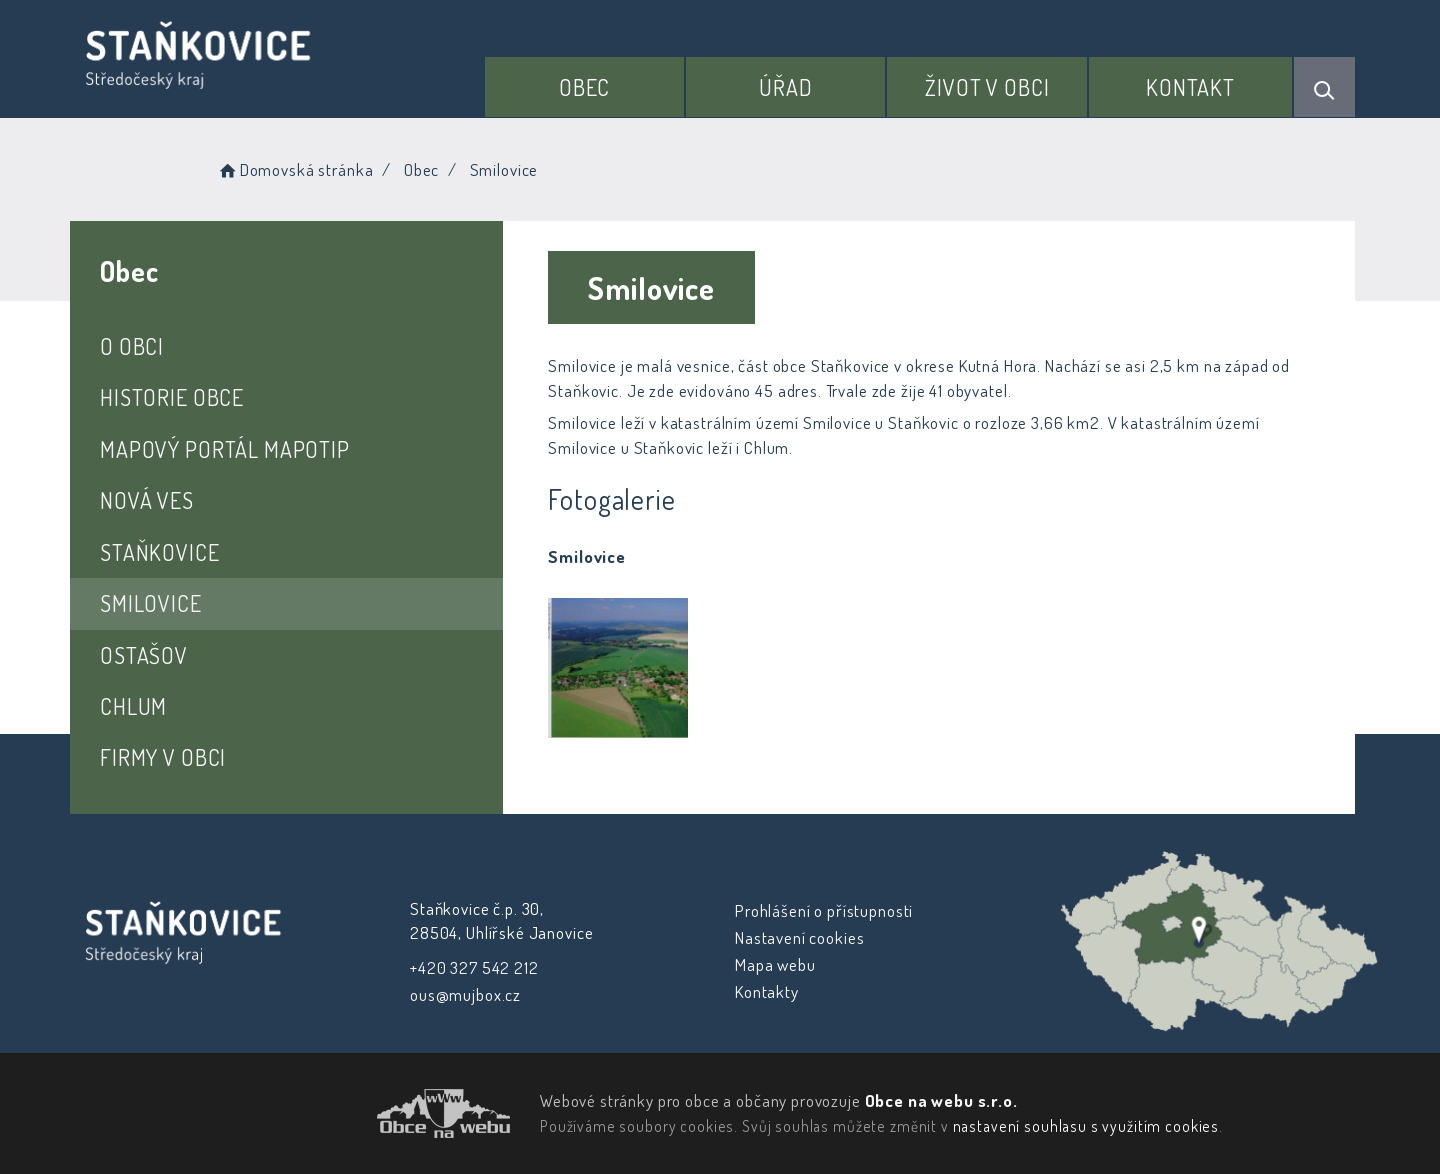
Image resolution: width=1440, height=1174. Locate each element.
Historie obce (172, 397)
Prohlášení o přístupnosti (824, 910)
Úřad (785, 87)
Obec (584, 87)
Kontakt (1190, 87)
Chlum (133, 706)
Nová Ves (147, 500)
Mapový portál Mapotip (225, 449)
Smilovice (151, 603)
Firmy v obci (163, 757)
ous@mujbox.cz (465, 994)
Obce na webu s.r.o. (941, 1100)
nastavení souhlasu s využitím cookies (1086, 1126)
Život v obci (987, 87)
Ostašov (144, 655)
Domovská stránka (294, 169)
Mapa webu (775, 964)
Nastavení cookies (799, 937)
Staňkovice (160, 552)
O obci (132, 346)
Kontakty (767, 991)
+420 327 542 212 (474, 967)
